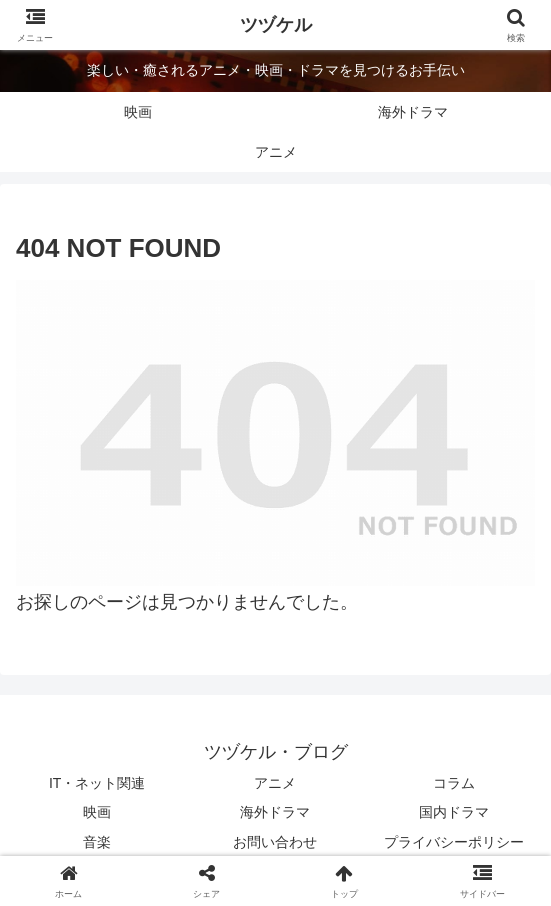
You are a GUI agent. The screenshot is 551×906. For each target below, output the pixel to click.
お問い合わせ (275, 842)
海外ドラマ (275, 812)
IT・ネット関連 (97, 783)
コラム (454, 783)
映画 (97, 812)
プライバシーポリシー (454, 842)
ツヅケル (276, 25)
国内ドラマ (454, 812)
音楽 (97, 842)
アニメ (275, 783)
